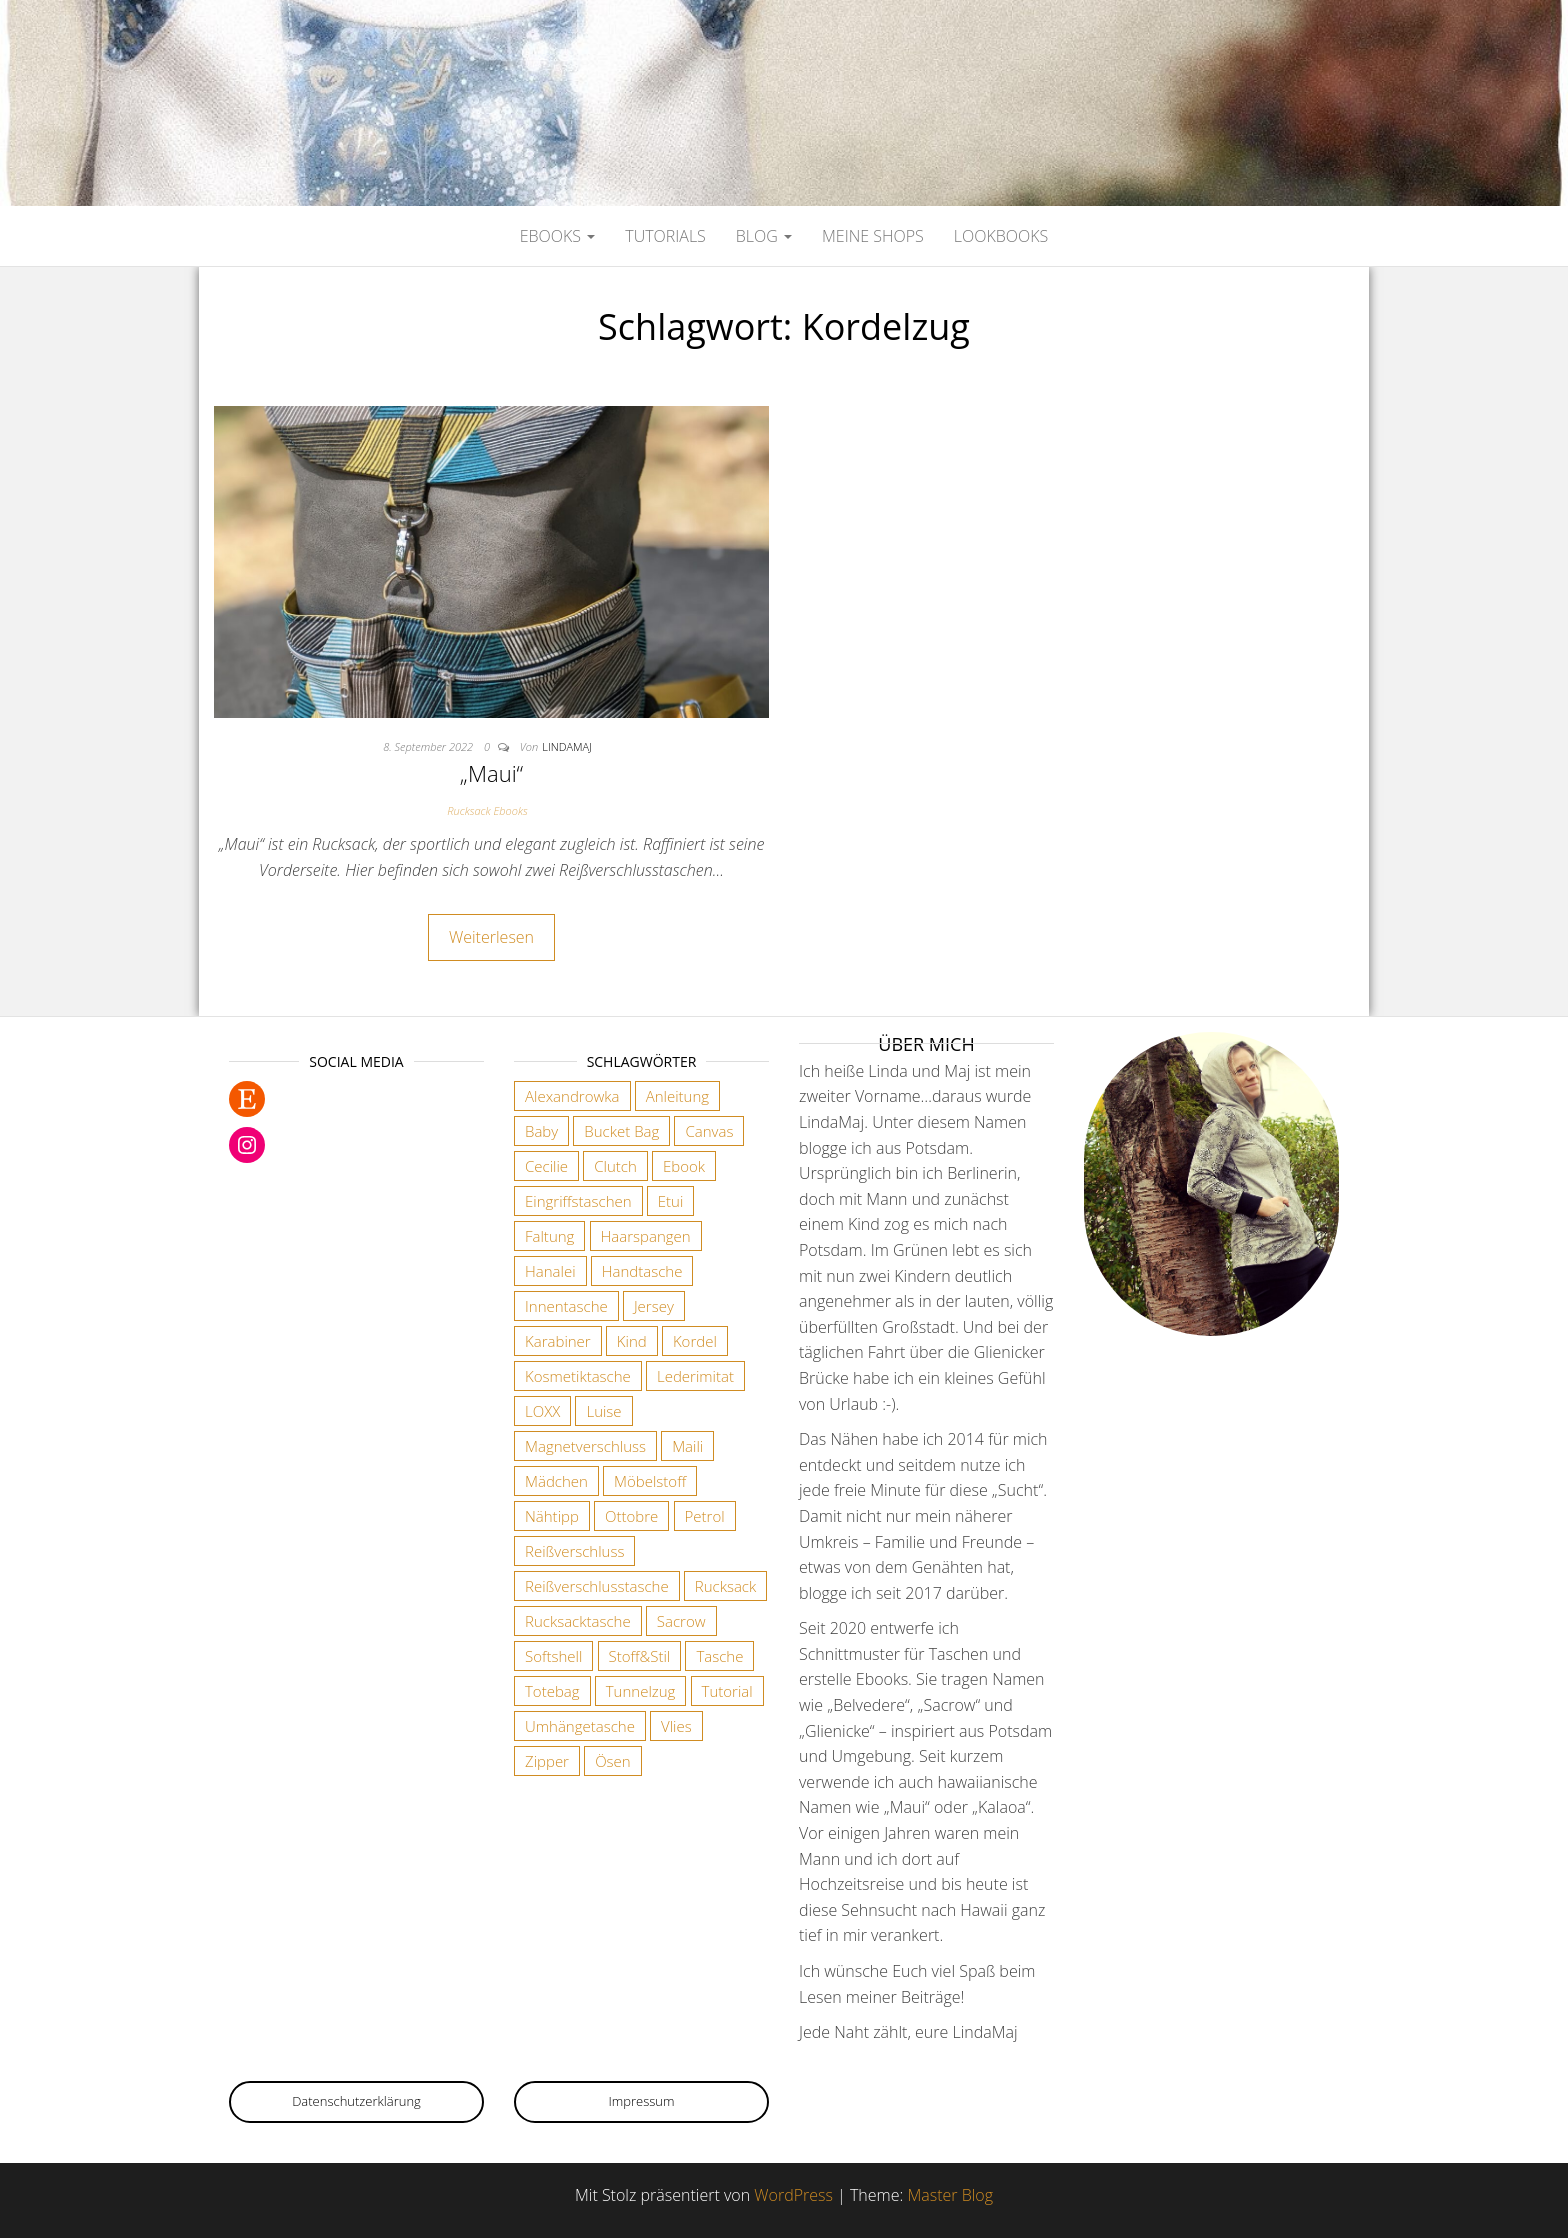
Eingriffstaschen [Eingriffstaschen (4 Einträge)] (578, 1201)
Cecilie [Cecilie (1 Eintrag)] (546, 1166)
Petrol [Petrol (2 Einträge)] (705, 1516)
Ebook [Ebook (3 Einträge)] (684, 1166)
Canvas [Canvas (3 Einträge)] (709, 1131)
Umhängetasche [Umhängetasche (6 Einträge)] (580, 1726)
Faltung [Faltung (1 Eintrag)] (549, 1236)
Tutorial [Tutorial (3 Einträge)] (727, 1691)
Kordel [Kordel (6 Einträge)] (695, 1341)
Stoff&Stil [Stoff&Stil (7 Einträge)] (640, 1656)
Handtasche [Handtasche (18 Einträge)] (642, 1271)
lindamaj (567, 746)
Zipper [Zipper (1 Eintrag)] (547, 1761)
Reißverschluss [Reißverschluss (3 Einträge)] (574, 1551)
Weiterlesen (491, 937)
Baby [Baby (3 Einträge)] (541, 1131)
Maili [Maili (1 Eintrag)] (687, 1446)
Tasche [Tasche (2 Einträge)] (719, 1656)
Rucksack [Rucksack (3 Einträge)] (725, 1586)
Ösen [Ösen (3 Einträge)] (613, 1761)
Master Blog (950, 2195)
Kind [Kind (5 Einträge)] (632, 1341)
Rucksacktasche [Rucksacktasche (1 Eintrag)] (578, 1621)
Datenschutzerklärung (356, 2101)
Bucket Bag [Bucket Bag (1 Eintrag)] (621, 1131)
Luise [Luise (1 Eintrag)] (603, 1411)
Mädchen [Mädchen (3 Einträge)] (556, 1481)
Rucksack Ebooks (487, 810)
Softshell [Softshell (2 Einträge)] (553, 1656)
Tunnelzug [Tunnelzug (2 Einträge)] (641, 1691)
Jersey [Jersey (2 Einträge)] (654, 1306)
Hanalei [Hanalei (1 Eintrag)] (550, 1271)
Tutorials (665, 236)
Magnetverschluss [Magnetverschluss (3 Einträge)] (585, 1446)
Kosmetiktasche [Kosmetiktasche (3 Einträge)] (578, 1376)
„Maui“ (491, 773)
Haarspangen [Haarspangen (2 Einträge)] (646, 1236)
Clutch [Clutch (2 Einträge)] (615, 1166)
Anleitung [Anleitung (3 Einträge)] (677, 1096)
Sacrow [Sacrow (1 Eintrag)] (681, 1621)
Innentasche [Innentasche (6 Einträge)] (566, 1306)
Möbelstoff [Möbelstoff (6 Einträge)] (650, 1481)
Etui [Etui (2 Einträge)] (671, 1201)
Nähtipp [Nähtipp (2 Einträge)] (552, 1516)
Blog (764, 236)
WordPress (793, 2195)
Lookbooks (1001, 236)
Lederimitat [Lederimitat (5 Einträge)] (695, 1376)
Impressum (642, 2101)
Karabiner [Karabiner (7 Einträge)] (558, 1341)
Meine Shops (873, 236)
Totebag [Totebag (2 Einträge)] (552, 1691)
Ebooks (558, 236)
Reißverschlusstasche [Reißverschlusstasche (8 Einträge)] (597, 1586)
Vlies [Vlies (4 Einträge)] (676, 1726)
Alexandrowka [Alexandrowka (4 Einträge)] (572, 1096)
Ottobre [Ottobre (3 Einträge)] (631, 1516)
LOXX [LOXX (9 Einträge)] (542, 1411)
